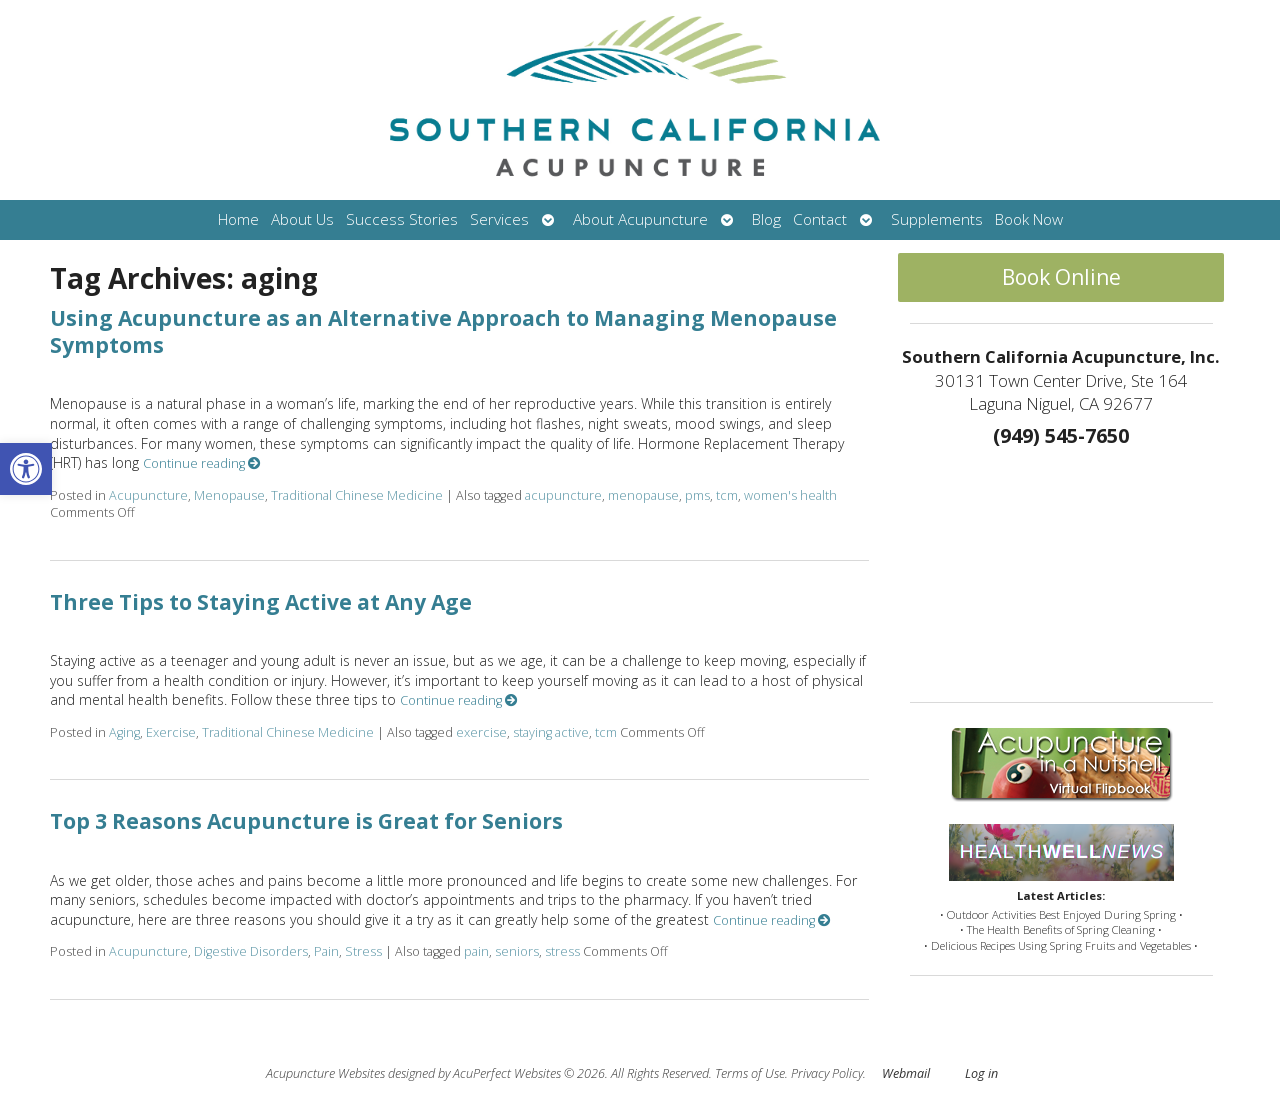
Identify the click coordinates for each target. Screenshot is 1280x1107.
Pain (326, 951)
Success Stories (402, 219)
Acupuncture (148, 495)
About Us (302, 219)
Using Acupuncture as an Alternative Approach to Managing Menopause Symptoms (443, 331)
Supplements (937, 219)
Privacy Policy (827, 1073)
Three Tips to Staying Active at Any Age (261, 602)
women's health (790, 495)
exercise (481, 732)
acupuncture (563, 495)
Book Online (1061, 277)
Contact (820, 219)
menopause (643, 495)
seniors (517, 951)
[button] (26, 469)
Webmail (906, 1073)
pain (476, 951)
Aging (124, 732)
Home (238, 219)
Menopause (229, 495)
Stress (363, 951)
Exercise (171, 732)
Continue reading (202, 463)
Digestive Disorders (251, 951)
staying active (551, 732)
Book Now (1029, 219)
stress (562, 951)
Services (499, 219)
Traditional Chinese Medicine (357, 495)
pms (697, 495)
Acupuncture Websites (325, 1073)
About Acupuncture (640, 219)
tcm (727, 495)
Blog (766, 219)
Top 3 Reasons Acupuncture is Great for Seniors (306, 821)
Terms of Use (750, 1073)
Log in (981, 1073)
